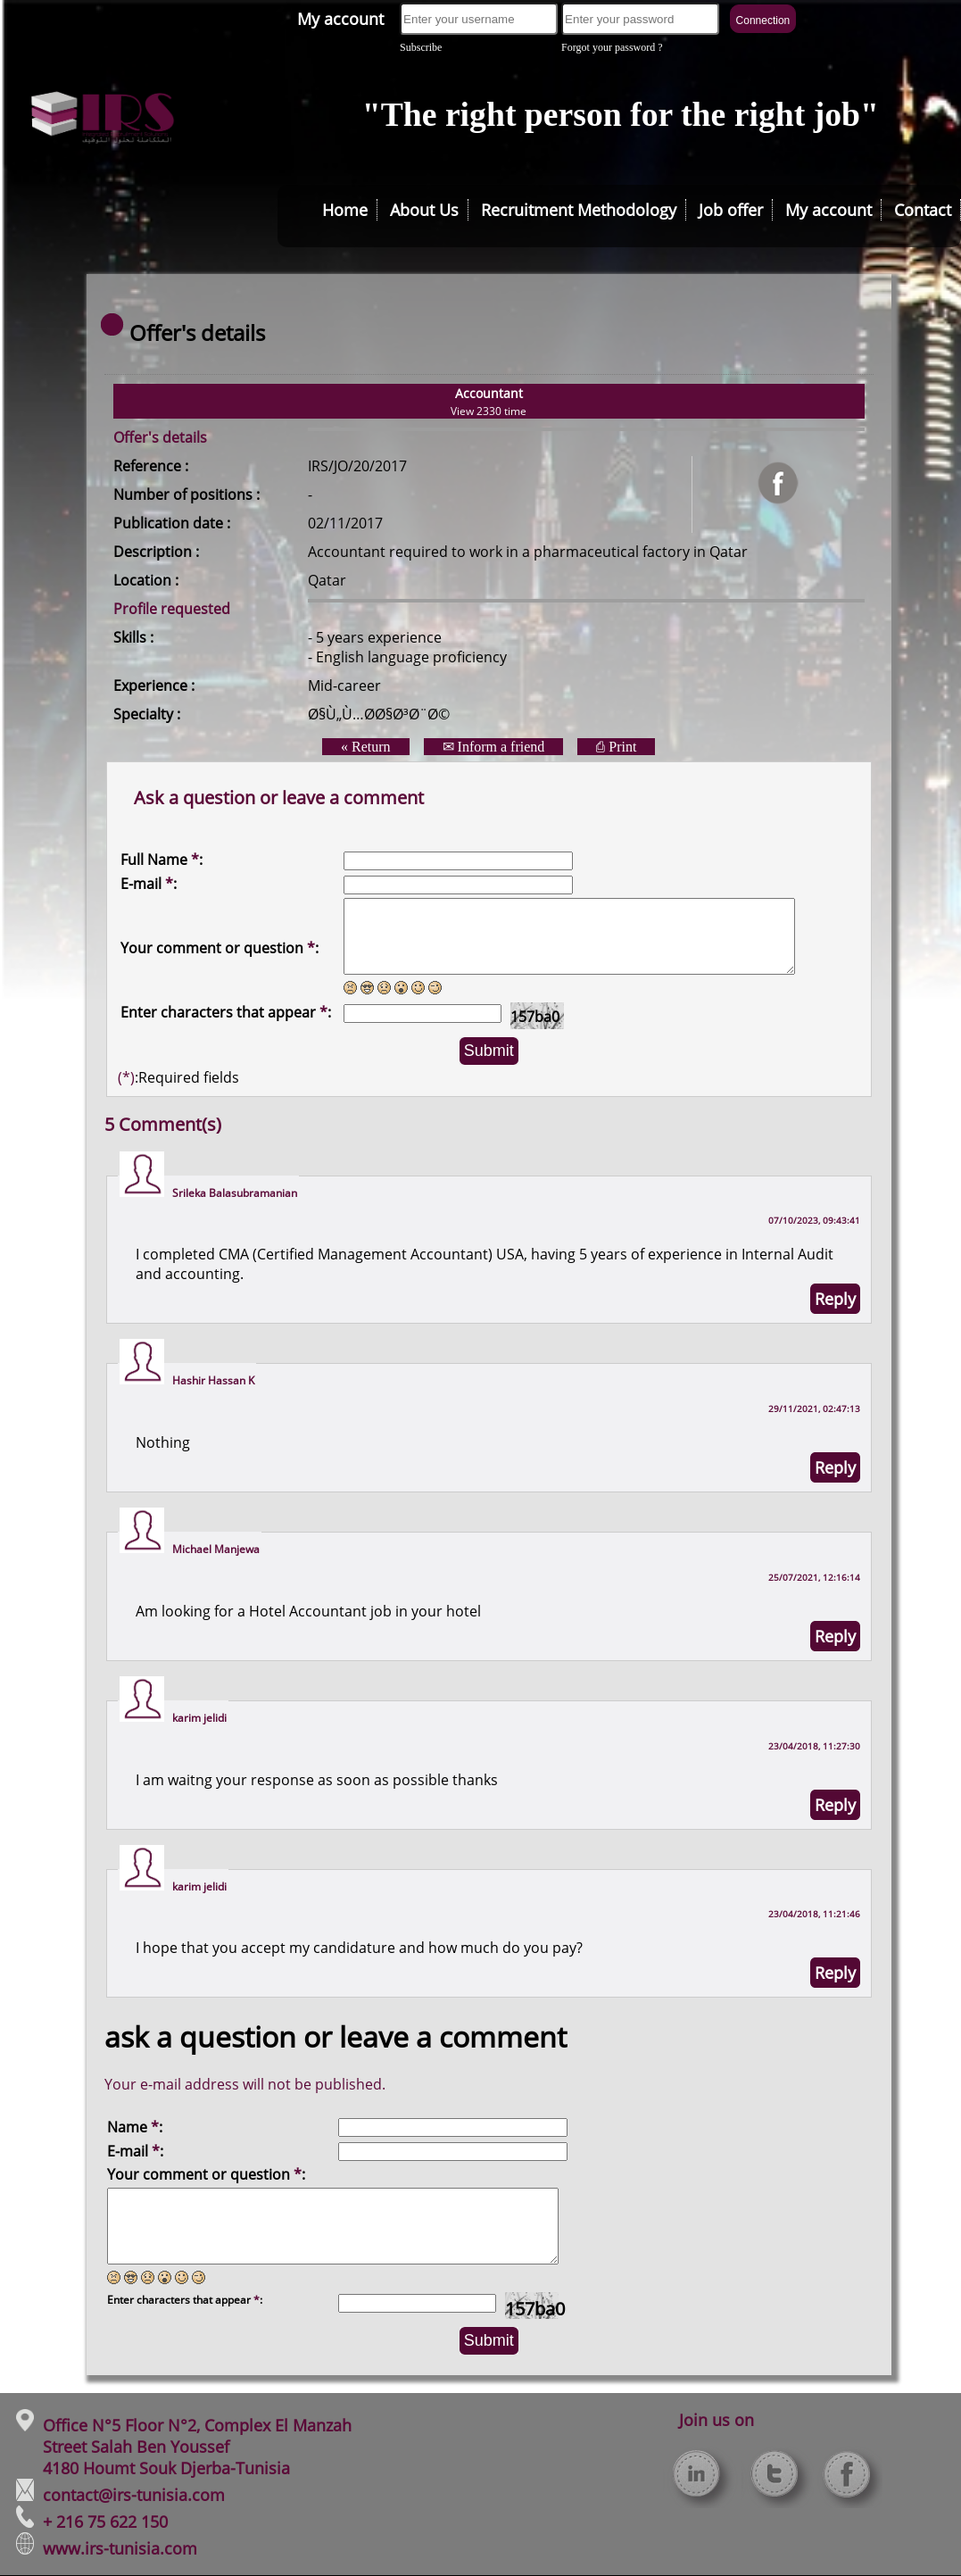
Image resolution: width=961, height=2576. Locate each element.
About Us (424, 209)
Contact (922, 209)
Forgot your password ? (611, 47)
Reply (835, 1298)
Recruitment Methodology (578, 209)
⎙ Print (616, 746)
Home (345, 209)
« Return (366, 746)
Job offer (731, 209)
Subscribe (421, 47)
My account (340, 18)
